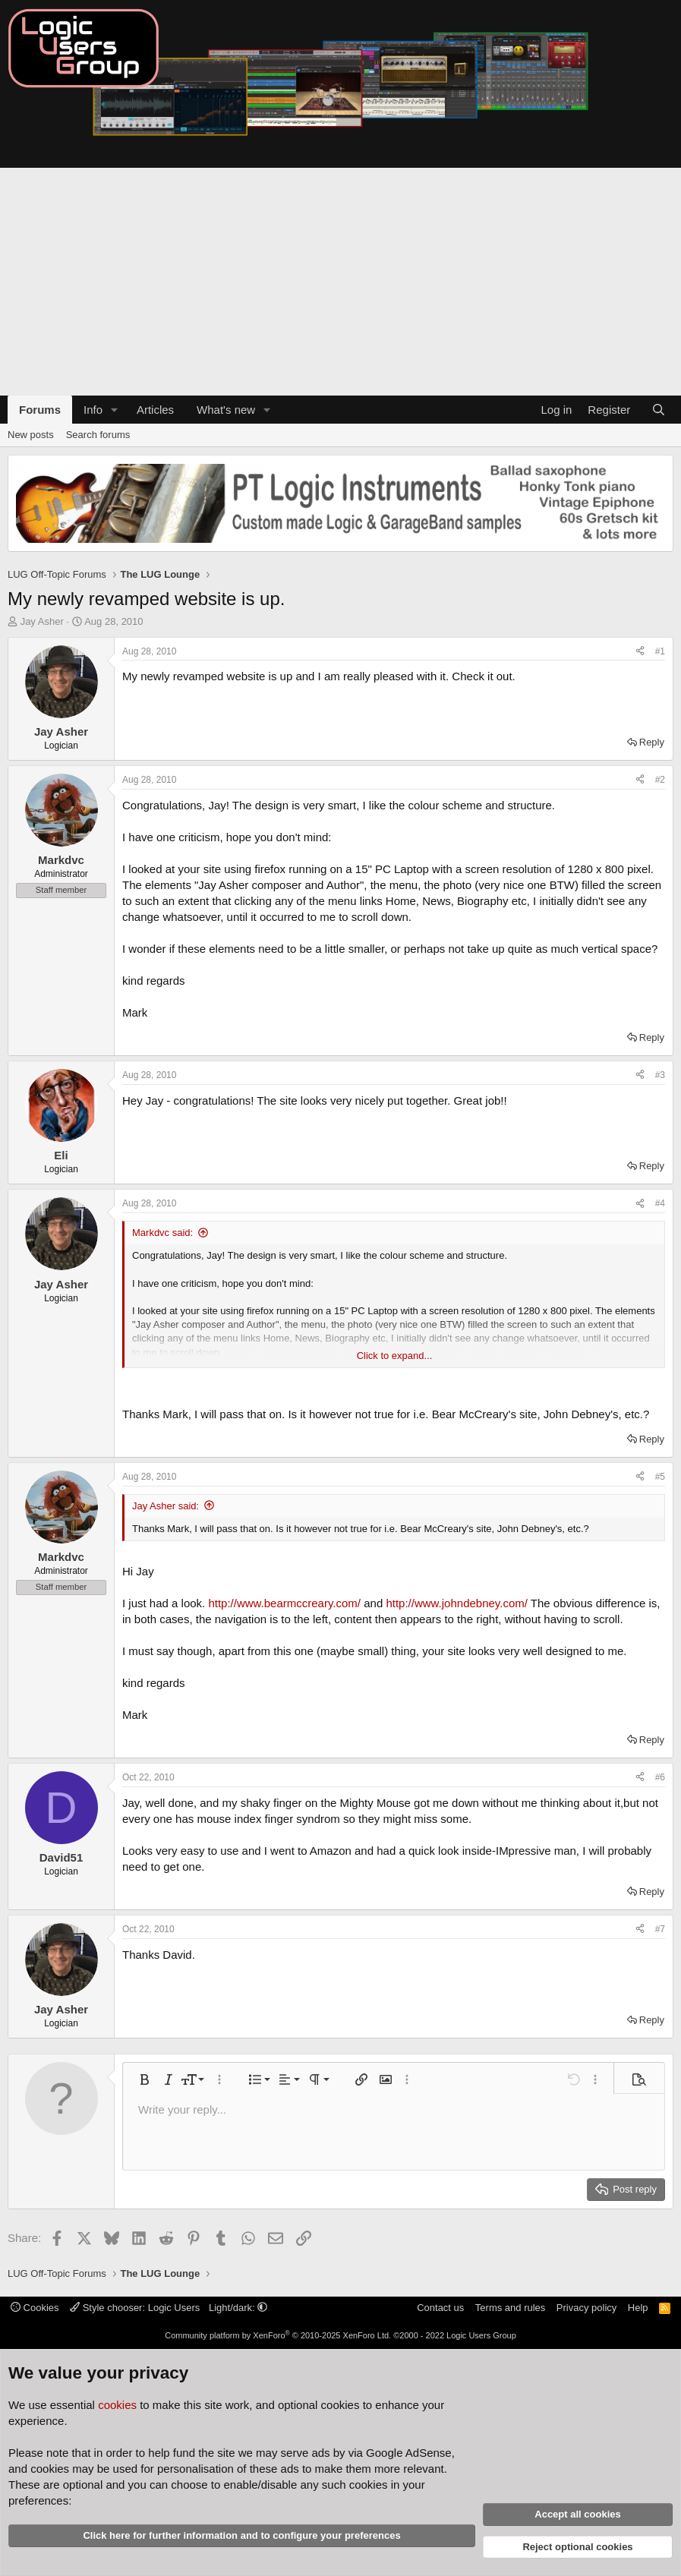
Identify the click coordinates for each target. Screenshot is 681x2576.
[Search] (658, 410)
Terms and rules (510, 2307)
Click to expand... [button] (395, 1355)
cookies (117, 2404)
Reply (651, 742)
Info (93, 409)
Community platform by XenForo (278, 2335)
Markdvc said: (162, 1232)
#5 (660, 1476)
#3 (660, 1075)
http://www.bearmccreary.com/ (284, 1603)
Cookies (35, 2307)
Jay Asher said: (165, 1506)
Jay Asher (42, 621)
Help (638, 2307)
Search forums (98, 434)
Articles (155, 409)
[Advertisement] (340, 281)
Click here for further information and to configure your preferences (241, 2535)
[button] (114, 410)
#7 (660, 1929)
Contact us (440, 2307)
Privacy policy (586, 2307)
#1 (660, 651)
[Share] (640, 652)
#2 (660, 779)
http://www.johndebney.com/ (457, 1603)
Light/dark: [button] (238, 2307)
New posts (31, 434)
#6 (660, 1777)
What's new (226, 409)
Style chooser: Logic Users (136, 2307)
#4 (660, 1203)
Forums (40, 409)
